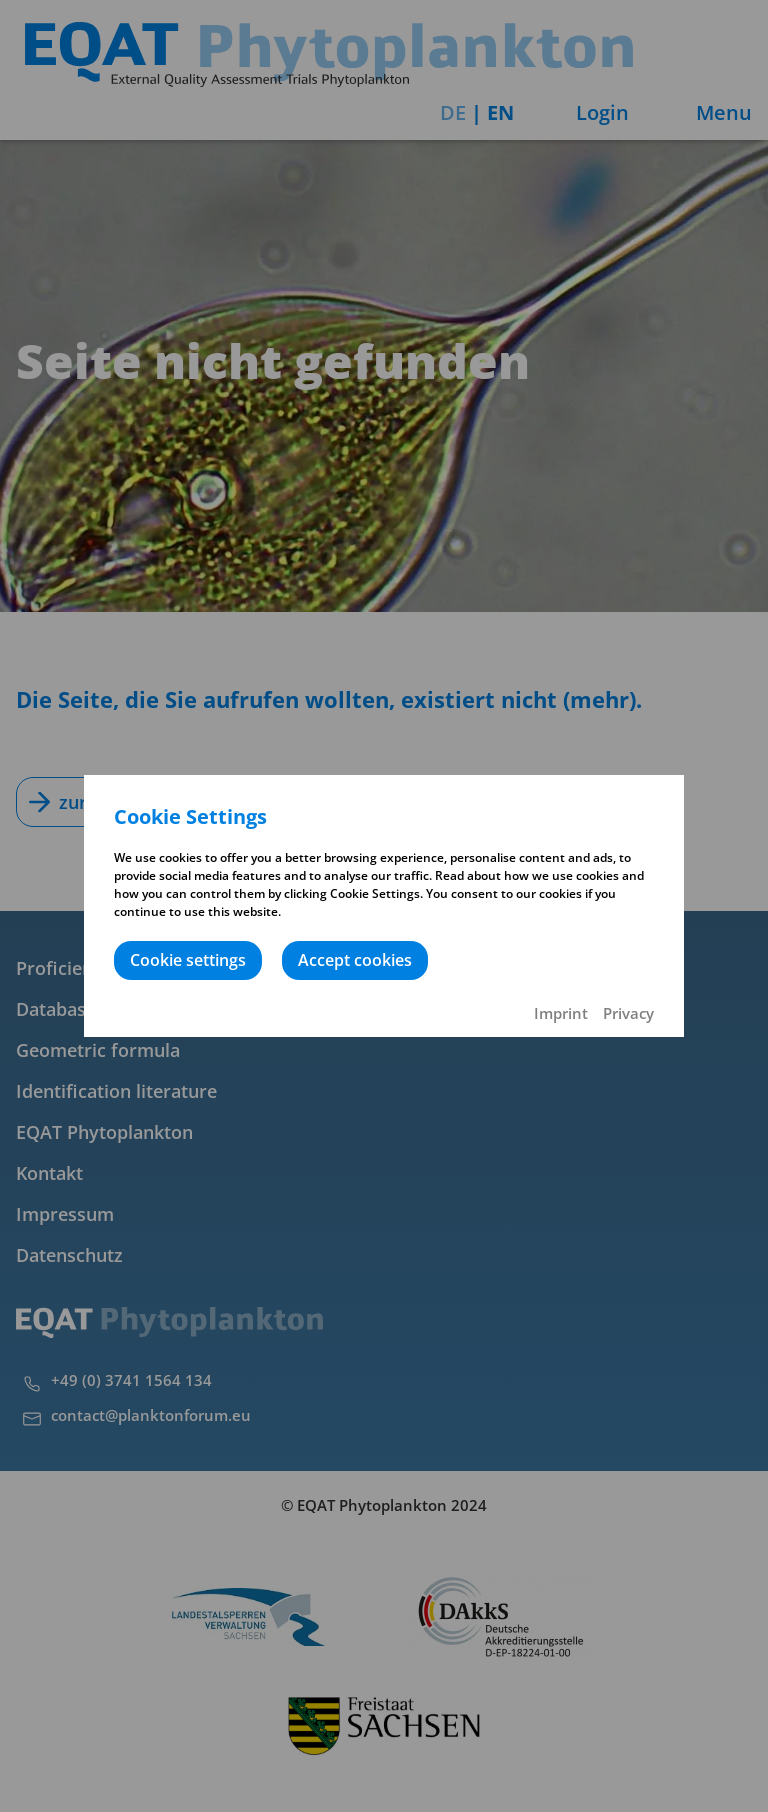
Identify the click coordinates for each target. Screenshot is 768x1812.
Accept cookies (355, 960)
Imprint (561, 1013)
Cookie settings (188, 960)
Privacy (628, 1013)
